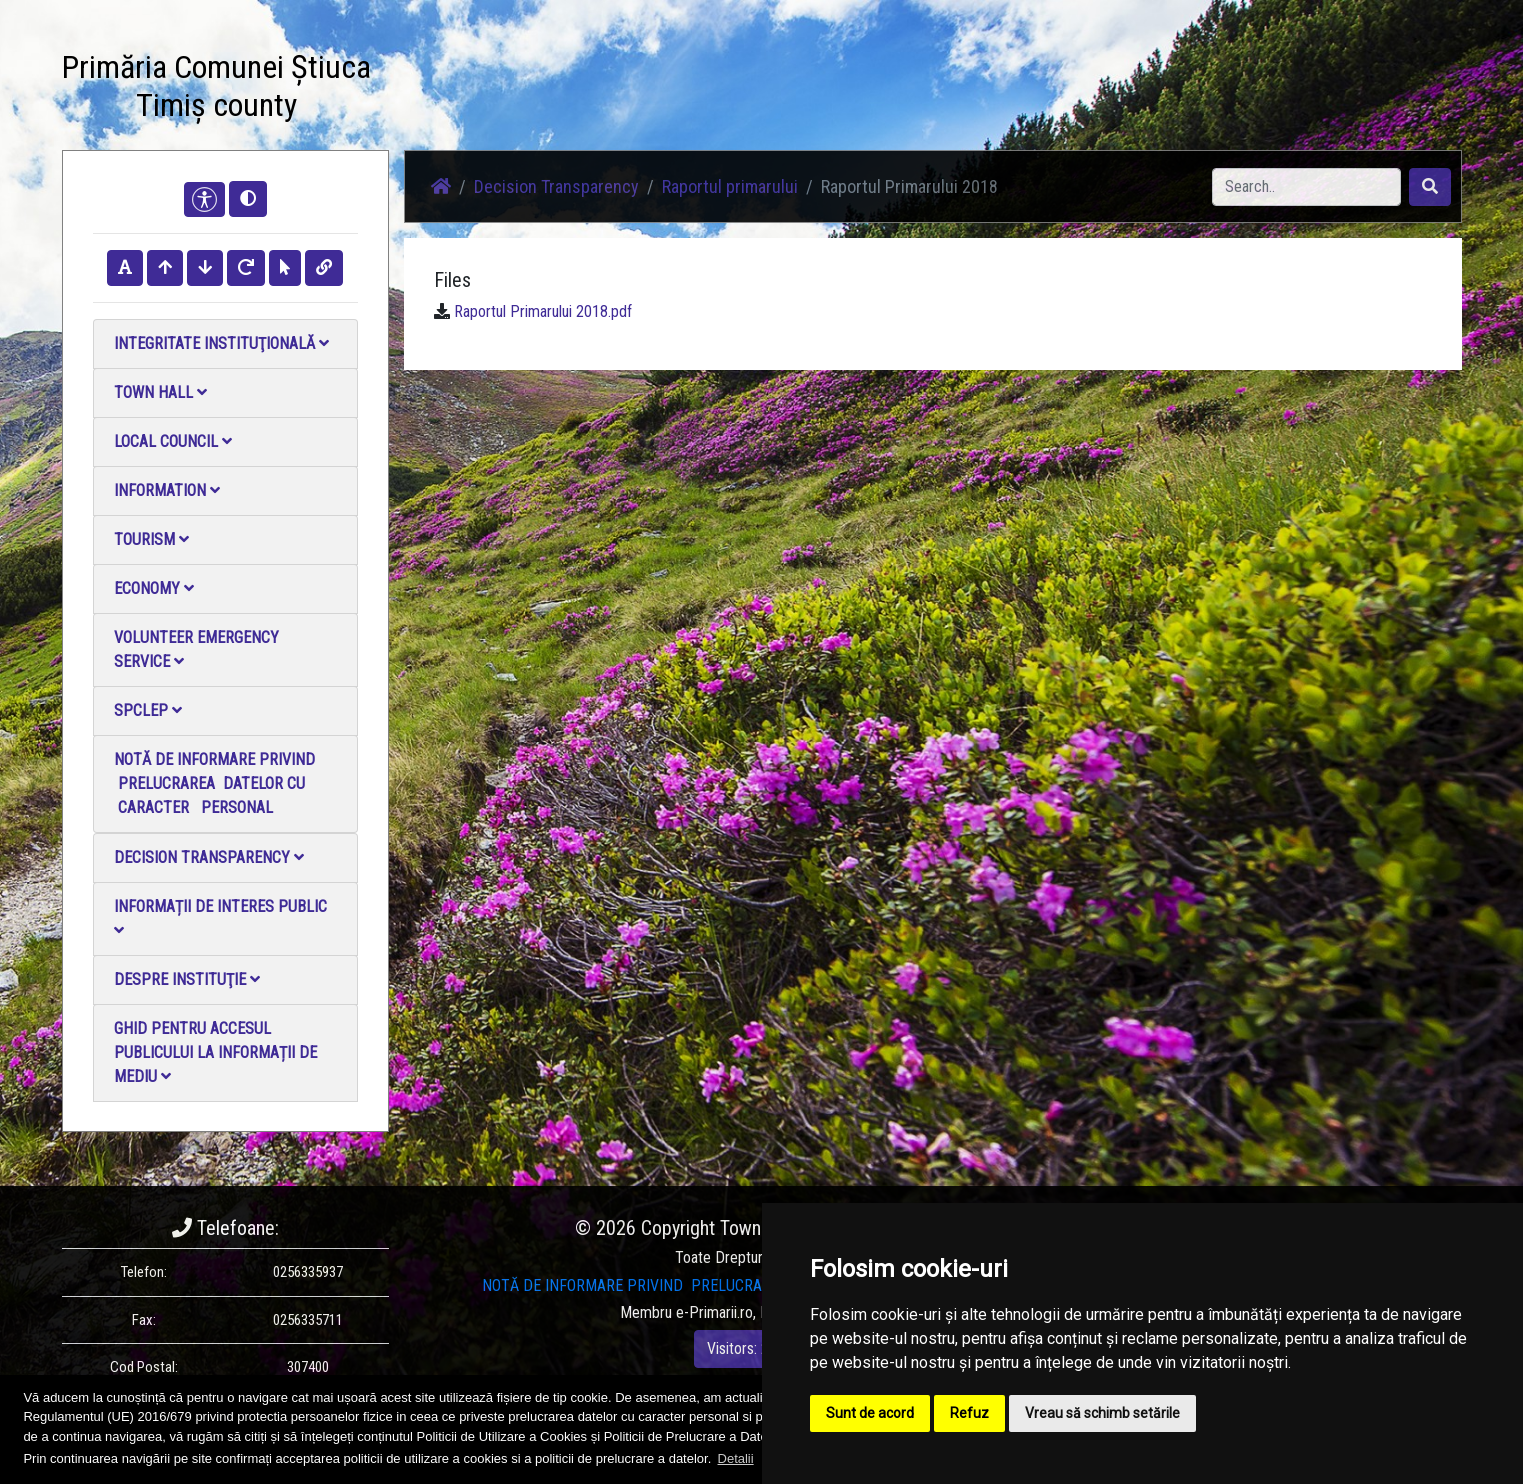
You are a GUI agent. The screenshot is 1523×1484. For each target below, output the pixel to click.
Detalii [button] (736, 1458)
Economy (154, 588)
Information (167, 490)
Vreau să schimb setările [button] (1102, 1413)
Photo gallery (664, 89)
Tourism (151, 539)
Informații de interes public (220, 917)
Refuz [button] (969, 1413)
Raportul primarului (730, 186)
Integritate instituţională (221, 343)
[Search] (1306, 187)
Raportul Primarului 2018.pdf (543, 311)
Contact (864, 89)
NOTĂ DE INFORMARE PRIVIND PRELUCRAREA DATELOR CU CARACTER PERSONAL (214, 783)
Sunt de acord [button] (870, 1413)
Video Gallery (773, 89)
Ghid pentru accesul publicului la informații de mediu (215, 1052)
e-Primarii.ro (714, 1312)
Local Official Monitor (981, 89)
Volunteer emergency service (196, 649)
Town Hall (160, 392)
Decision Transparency (209, 857)
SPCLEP (148, 710)
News (579, 89)
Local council (173, 441)
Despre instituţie (187, 979)
